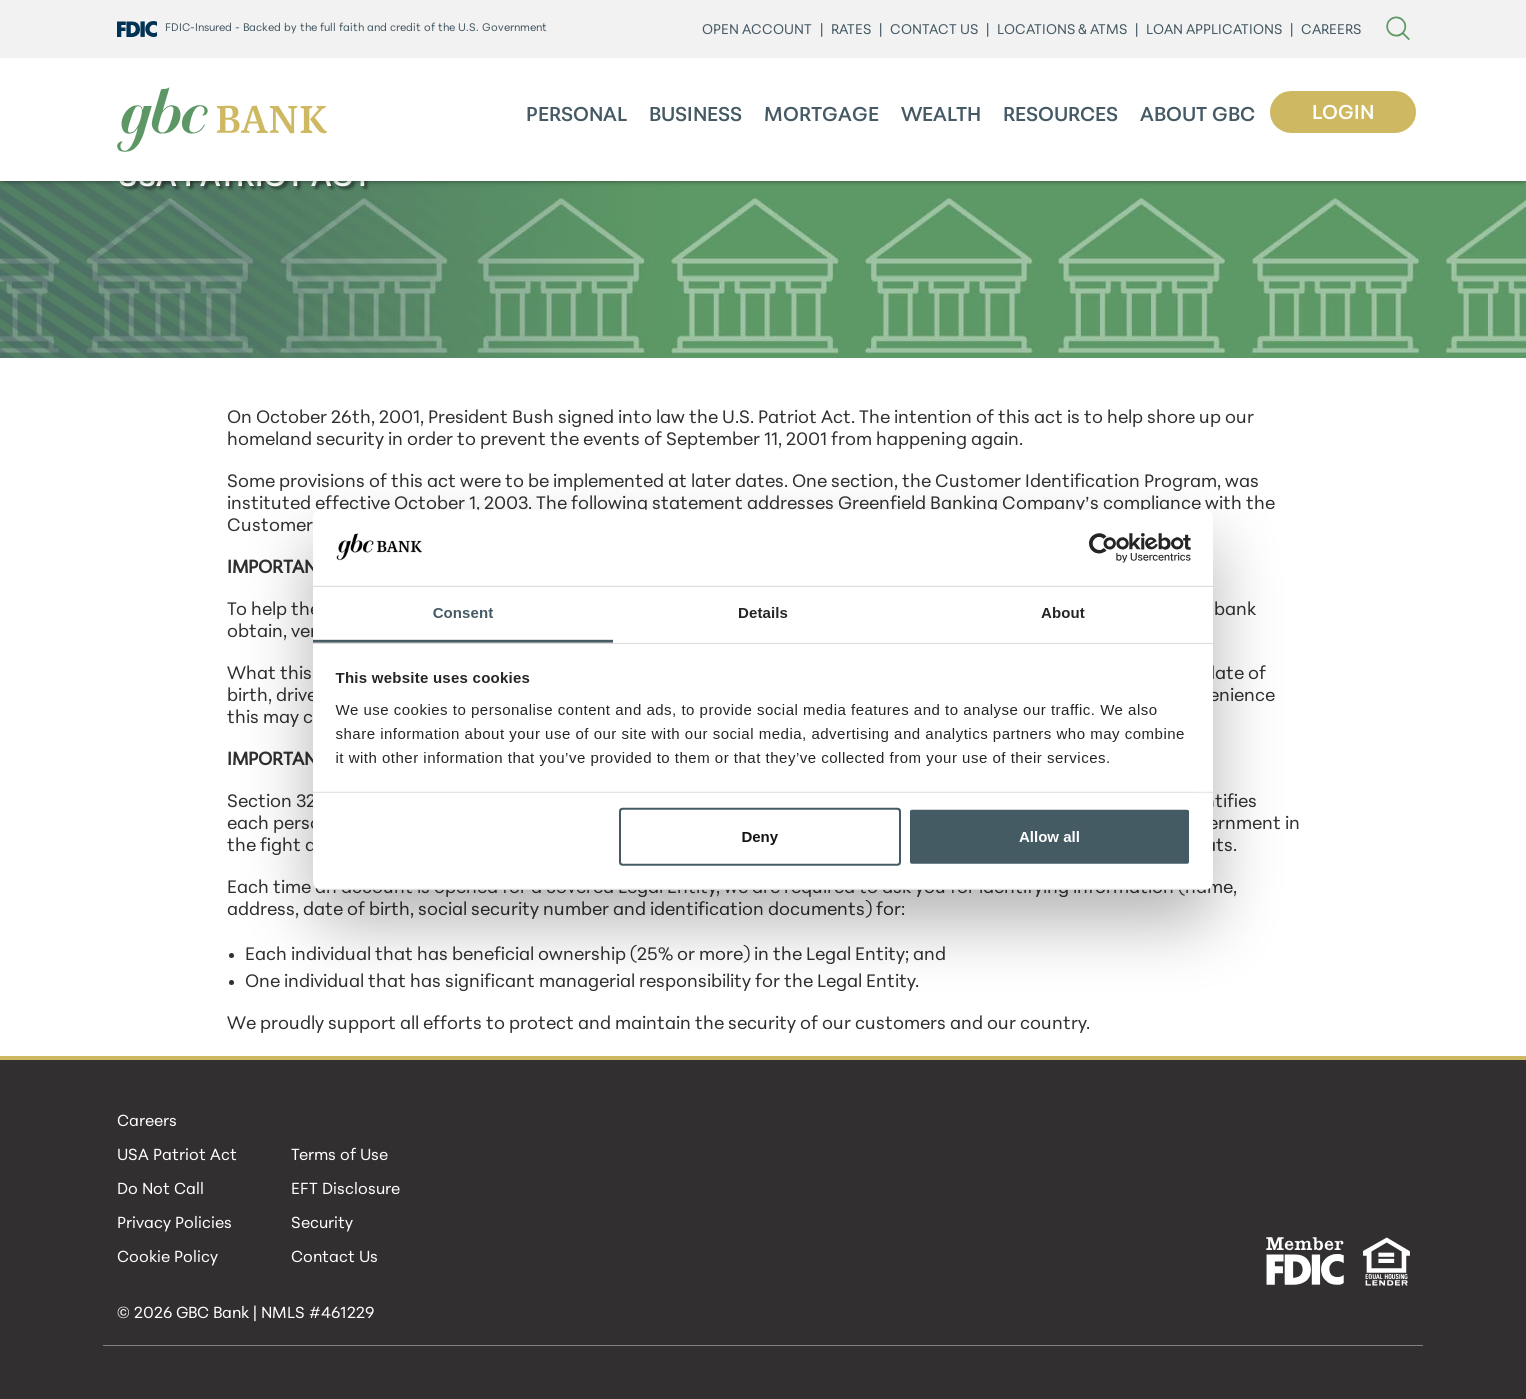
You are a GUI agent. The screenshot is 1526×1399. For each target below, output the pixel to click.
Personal (576, 116)
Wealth (941, 116)
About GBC (1197, 116)
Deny (759, 836)
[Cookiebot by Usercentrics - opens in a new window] (1103, 548)
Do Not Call (160, 1190)
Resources (1060, 116)
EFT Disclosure (345, 1190)
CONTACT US (934, 30)
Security (322, 1224)
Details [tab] (763, 612)
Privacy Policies (174, 1224)
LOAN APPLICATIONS (1214, 30)
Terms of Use (339, 1156)
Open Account (757, 30)
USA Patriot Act (177, 1156)
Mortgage (821, 116)
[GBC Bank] (222, 119)
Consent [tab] (463, 612)
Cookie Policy (167, 1258)
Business (695, 116)
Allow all (1049, 836)
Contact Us (334, 1258)
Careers (147, 1122)
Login (1343, 114)
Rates (851, 30)
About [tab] (1063, 612)
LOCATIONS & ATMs (1062, 30)
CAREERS (1331, 30)
